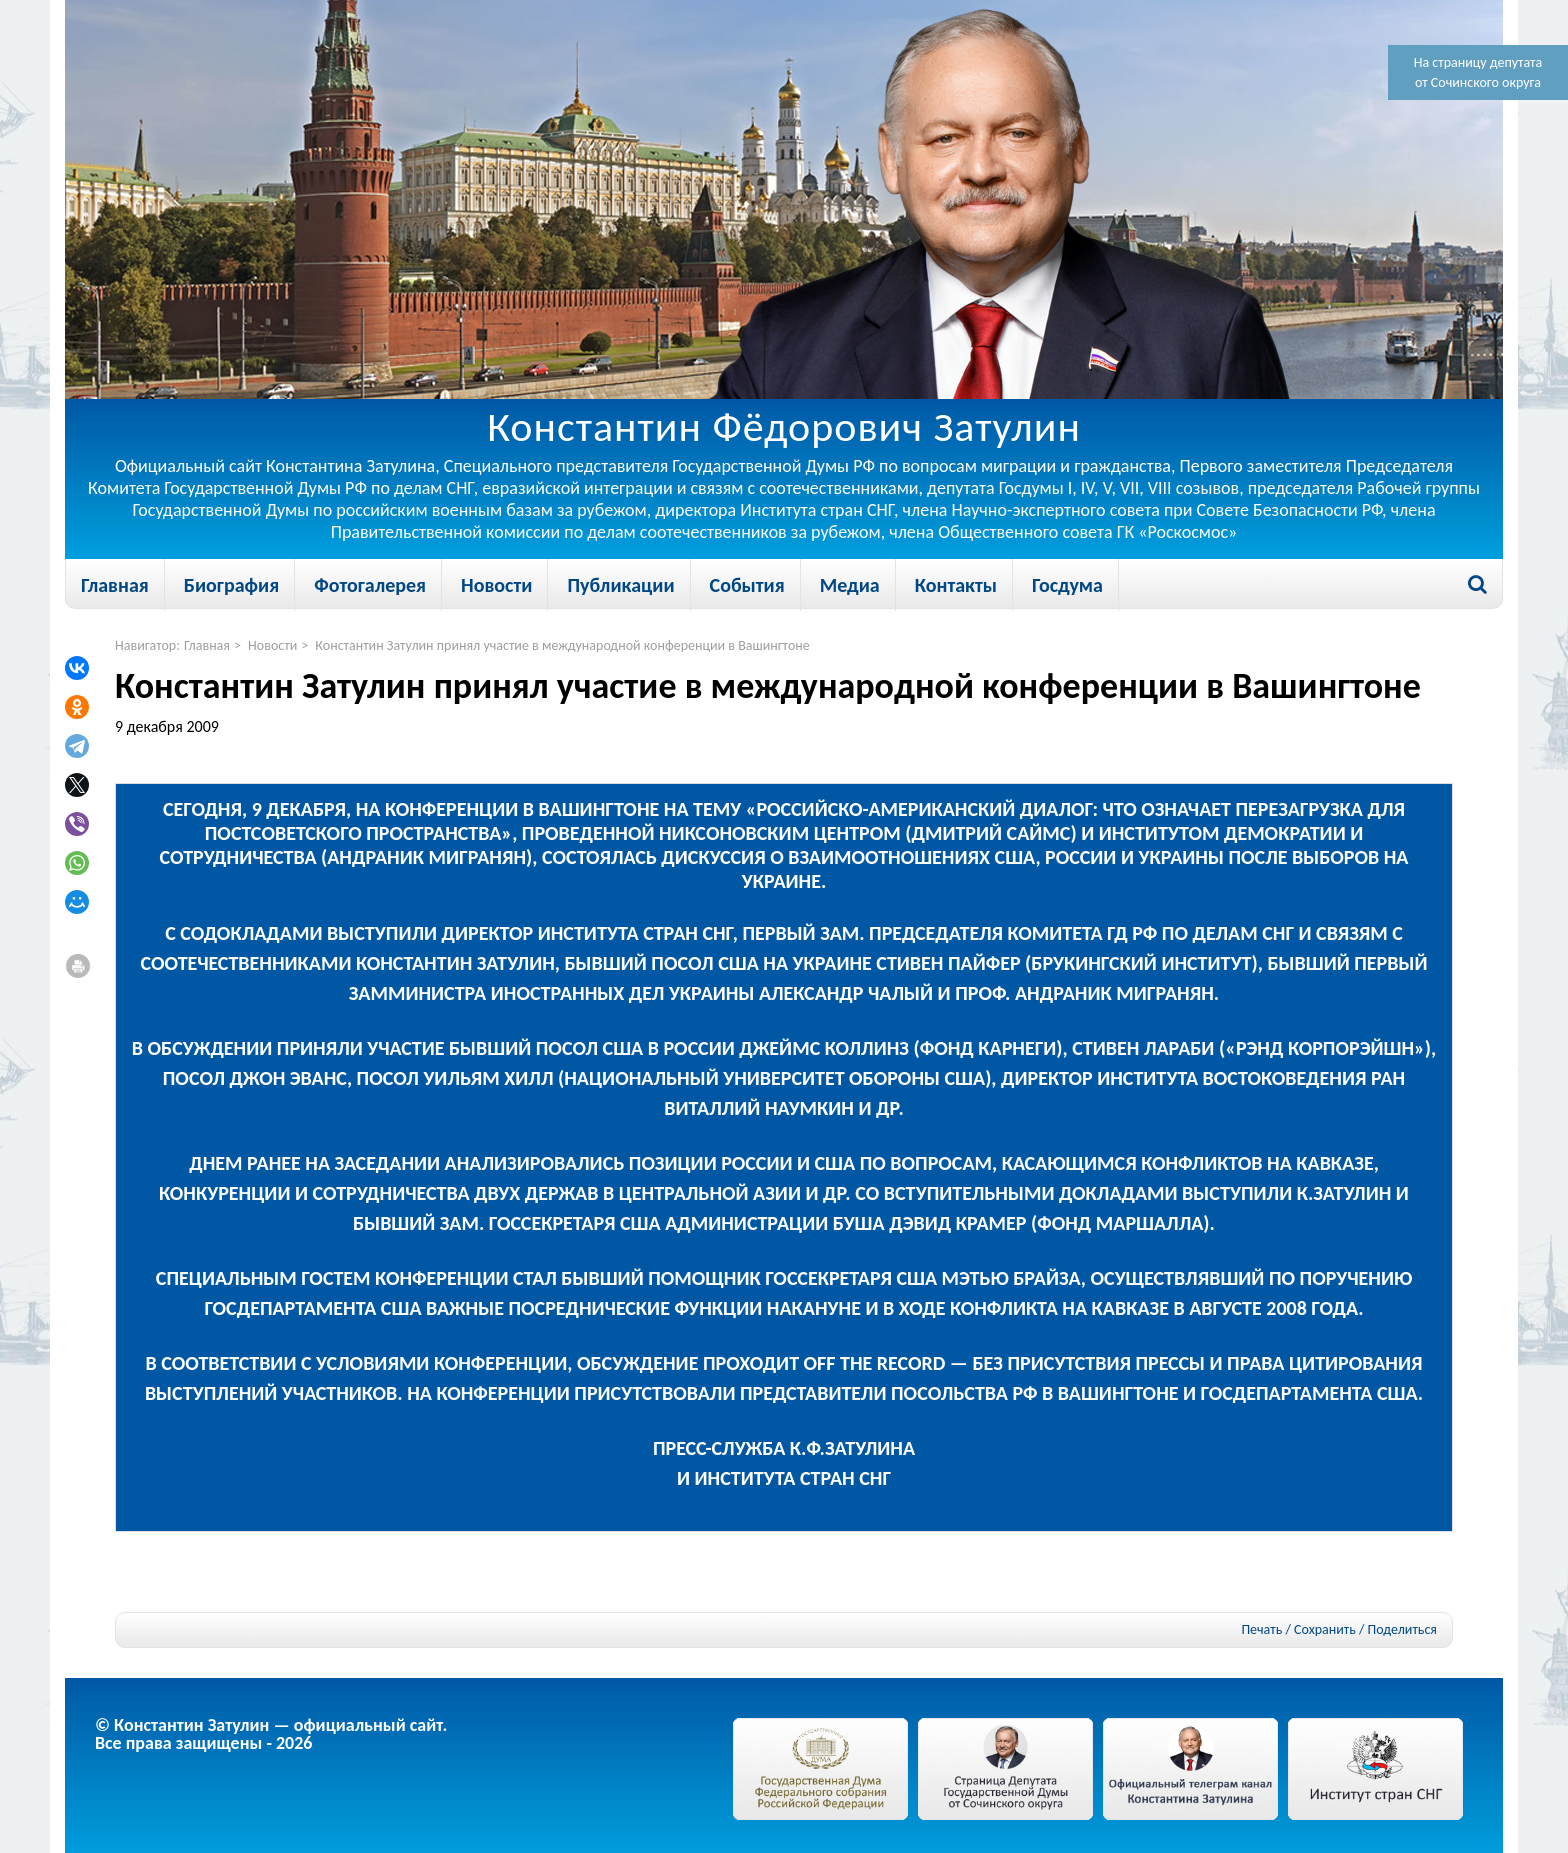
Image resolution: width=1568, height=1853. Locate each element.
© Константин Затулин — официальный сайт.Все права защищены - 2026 (271, 1734)
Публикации (620, 585)
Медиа (850, 585)
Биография (231, 585)
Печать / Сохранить (1298, 1629)
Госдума (1067, 585)
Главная (115, 585)
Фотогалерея (370, 585)
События (747, 585)
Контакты (956, 585)
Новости (496, 585)
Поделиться (1402, 1630)
